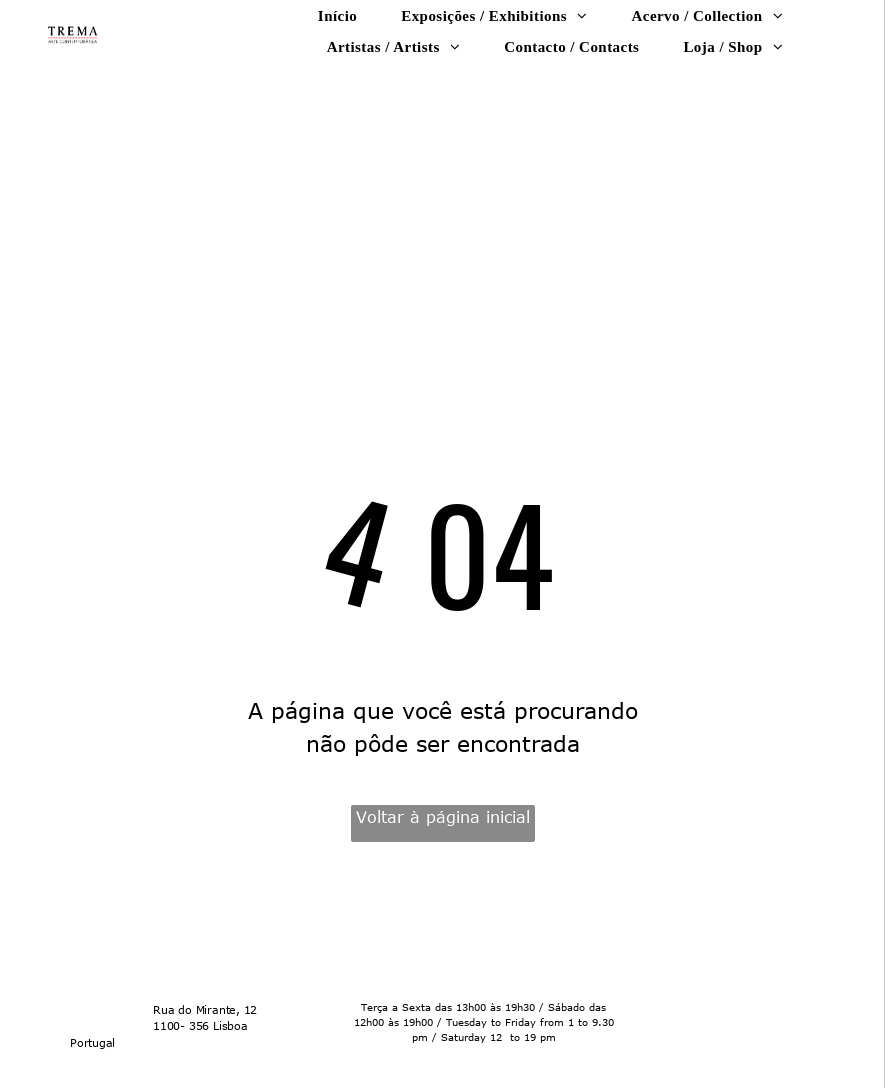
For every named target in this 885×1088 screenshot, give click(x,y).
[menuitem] (337, 15)
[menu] (841, 113)
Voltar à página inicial (443, 817)
